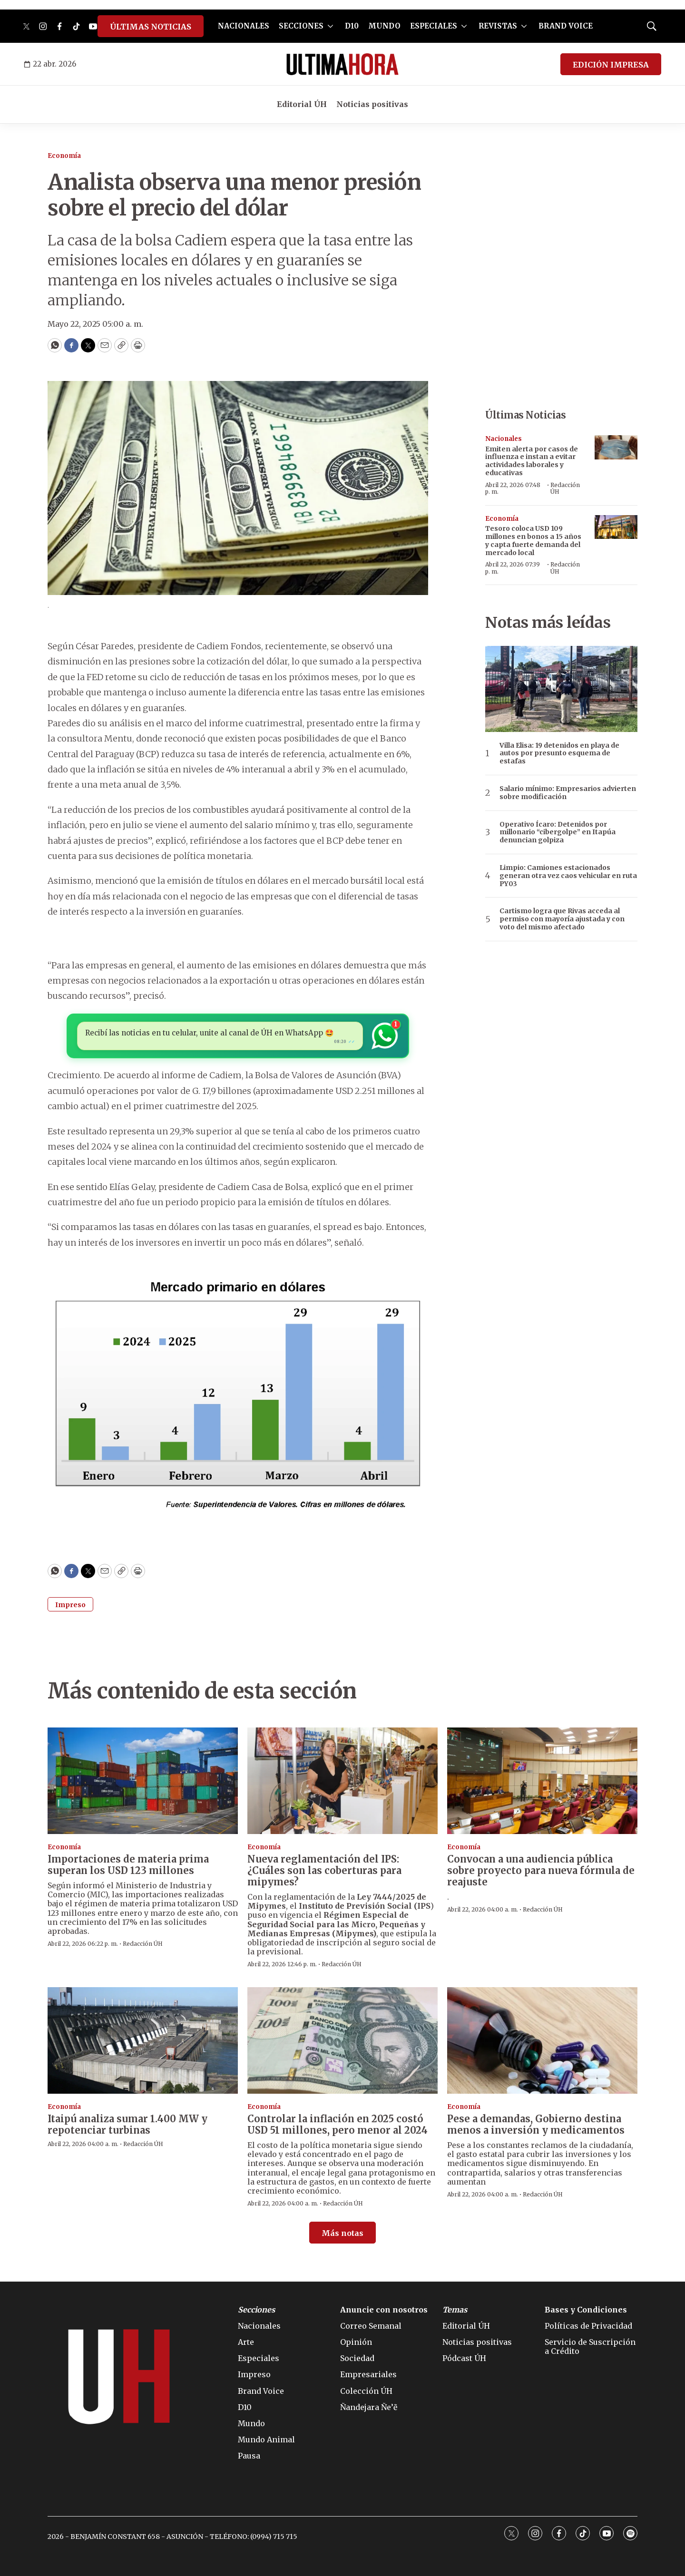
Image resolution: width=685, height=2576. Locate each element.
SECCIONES (301, 25)
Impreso (70, 1604)
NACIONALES (243, 25)
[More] (330, 26)
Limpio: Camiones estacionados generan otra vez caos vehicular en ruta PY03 (568, 876)
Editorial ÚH (302, 104)
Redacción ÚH (565, 488)
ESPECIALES (433, 25)
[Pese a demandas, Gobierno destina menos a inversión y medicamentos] (542, 2040)
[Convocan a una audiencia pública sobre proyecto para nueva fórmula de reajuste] (542, 1780)
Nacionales (503, 439)
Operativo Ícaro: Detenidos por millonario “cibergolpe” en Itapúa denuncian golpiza (557, 832)
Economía (64, 156)
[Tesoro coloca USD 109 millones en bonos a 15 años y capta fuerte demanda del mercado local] (616, 527)
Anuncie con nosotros (384, 2309)
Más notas (342, 2233)
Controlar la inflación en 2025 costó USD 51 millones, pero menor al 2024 (337, 2124)
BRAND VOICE (565, 25)
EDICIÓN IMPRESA (611, 64)
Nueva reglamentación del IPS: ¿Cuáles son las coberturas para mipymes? (324, 1870)
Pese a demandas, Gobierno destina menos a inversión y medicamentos (536, 2124)
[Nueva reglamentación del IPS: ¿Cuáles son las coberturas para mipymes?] (342, 1780)
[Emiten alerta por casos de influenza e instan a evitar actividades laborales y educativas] (616, 447)
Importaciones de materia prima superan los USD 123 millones (128, 1864)
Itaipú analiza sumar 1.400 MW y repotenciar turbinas (127, 2124)
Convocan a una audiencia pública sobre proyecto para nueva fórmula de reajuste (541, 1870)
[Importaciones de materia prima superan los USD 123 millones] (143, 1780)
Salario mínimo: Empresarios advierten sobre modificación (567, 793)
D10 (352, 25)
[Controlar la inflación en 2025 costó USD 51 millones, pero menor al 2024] (342, 2040)
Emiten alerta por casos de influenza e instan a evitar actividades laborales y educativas (531, 461)
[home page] (342, 64)
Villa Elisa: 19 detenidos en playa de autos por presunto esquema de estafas (559, 753)
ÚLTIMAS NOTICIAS (150, 26)
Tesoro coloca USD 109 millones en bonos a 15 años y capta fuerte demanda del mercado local (533, 540)
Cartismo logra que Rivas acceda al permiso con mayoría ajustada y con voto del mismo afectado (562, 919)
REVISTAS (498, 25)
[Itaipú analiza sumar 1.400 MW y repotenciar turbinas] (143, 2040)
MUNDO (384, 25)
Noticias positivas (372, 104)
